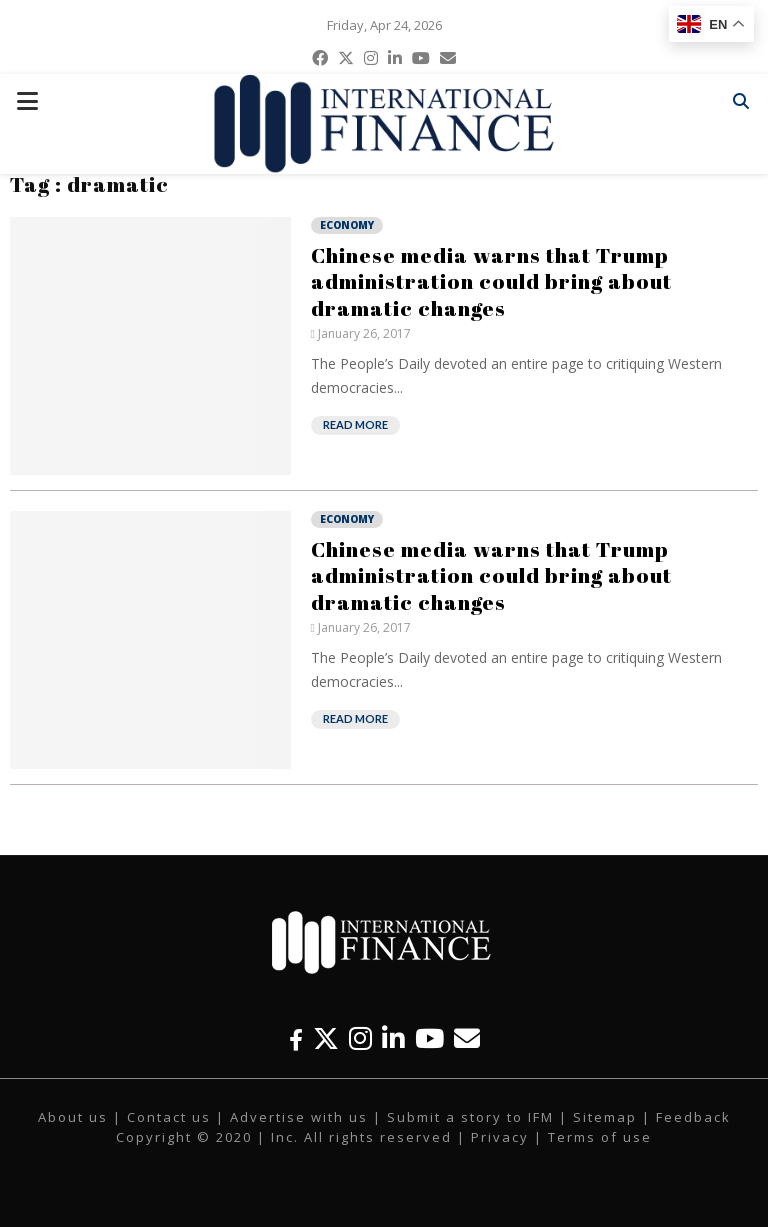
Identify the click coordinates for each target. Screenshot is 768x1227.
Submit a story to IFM (470, 1117)
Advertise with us (299, 1117)
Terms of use (600, 1137)
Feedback (693, 1117)
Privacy (500, 1137)
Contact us (169, 1117)
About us (73, 1117)
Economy (347, 225)
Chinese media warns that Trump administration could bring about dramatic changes (491, 281)
